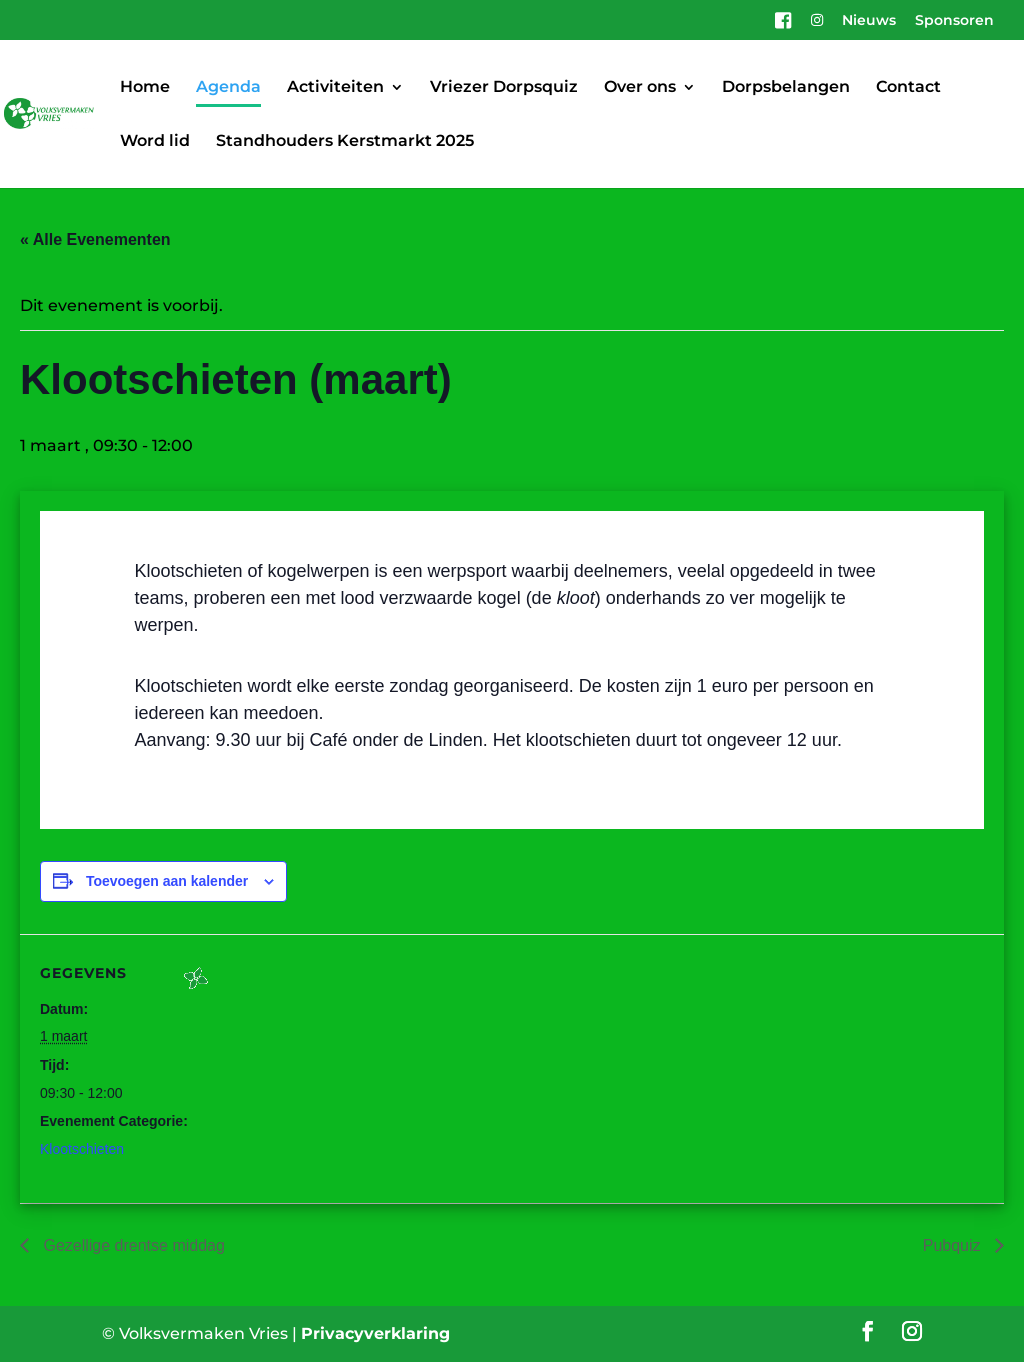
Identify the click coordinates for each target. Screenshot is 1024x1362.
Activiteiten (335, 88)
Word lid (155, 142)
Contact (908, 88)
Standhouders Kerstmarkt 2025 (345, 142)
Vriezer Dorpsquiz (504, 88)
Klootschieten (82, 1149)
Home (145, 88)
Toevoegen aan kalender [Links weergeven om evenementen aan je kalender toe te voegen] (167, 881)
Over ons (640, 88)
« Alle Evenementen (95, 239)
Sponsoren (954, 21)
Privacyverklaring (375, 1333)
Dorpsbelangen (786, 88)
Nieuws (869, 21)
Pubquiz (954, 1245)
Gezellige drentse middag (132, 1245)
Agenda (228, 88)
